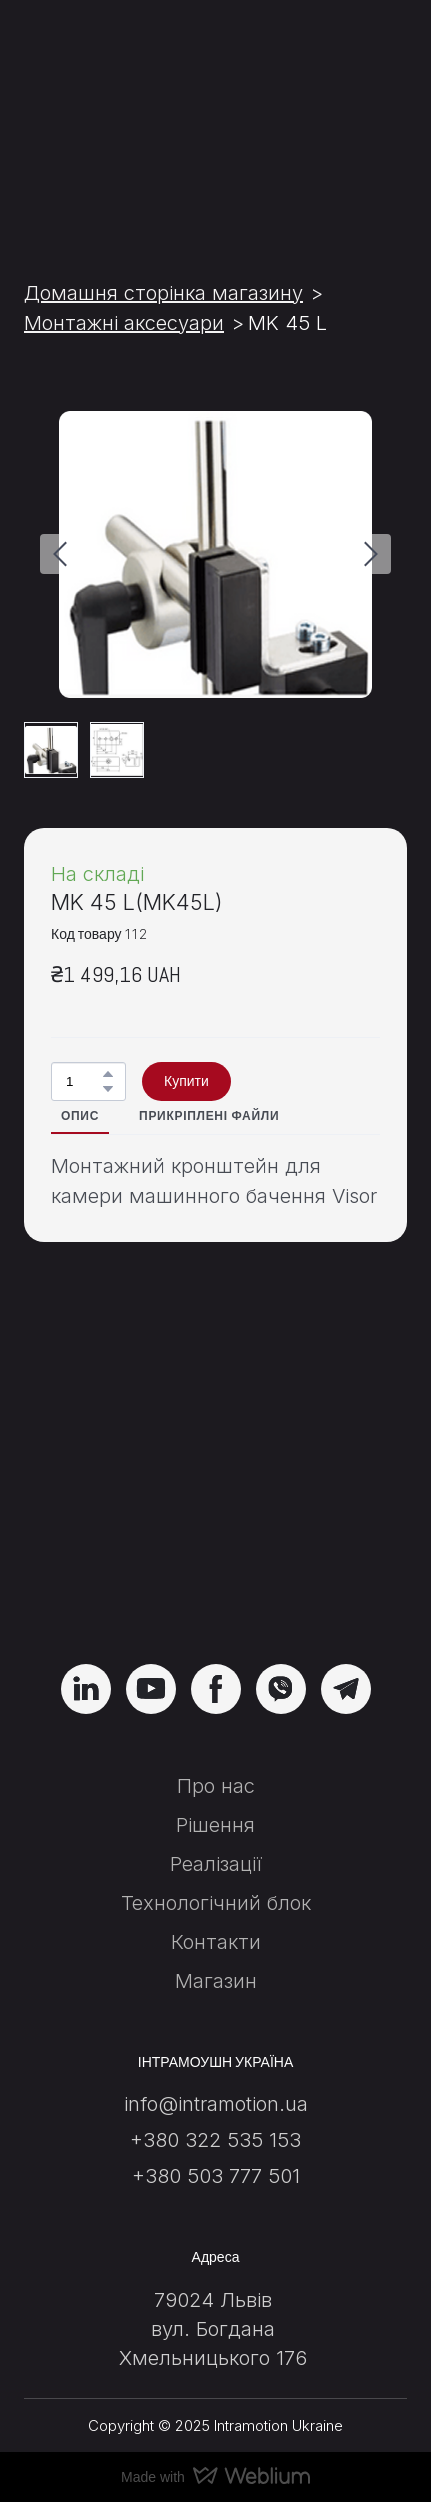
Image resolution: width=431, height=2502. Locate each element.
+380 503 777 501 (216, 2176)
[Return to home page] (215, 1527)
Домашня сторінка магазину (163, 293)
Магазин (216, 1981)
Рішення (215, 1825)
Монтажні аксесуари (124, 323)
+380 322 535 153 (215, 2140)
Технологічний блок (216, 1903)
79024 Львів (213, 2300)
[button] (108, 1074)
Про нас (216, 1786)
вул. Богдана (213, 2329)
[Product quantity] (83, 1081)
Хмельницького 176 (213, 2358)
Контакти (216, 1942)
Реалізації (216, 1864)
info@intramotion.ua (216, 2104)
